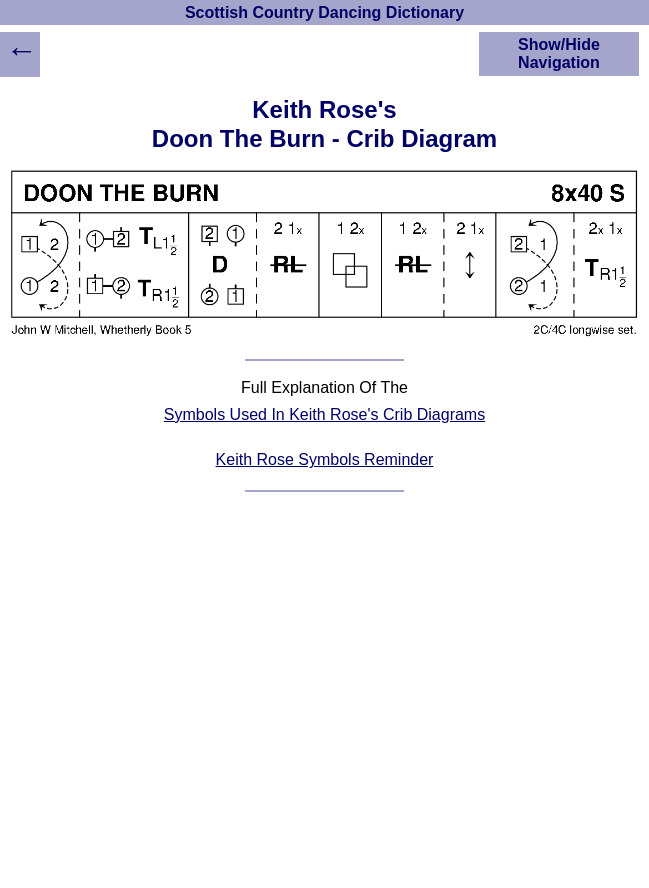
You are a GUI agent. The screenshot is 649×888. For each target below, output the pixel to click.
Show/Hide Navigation (559, 53)
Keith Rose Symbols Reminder (325, 459)
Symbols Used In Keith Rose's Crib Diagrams (324, 414)
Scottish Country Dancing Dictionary (324, 12)
